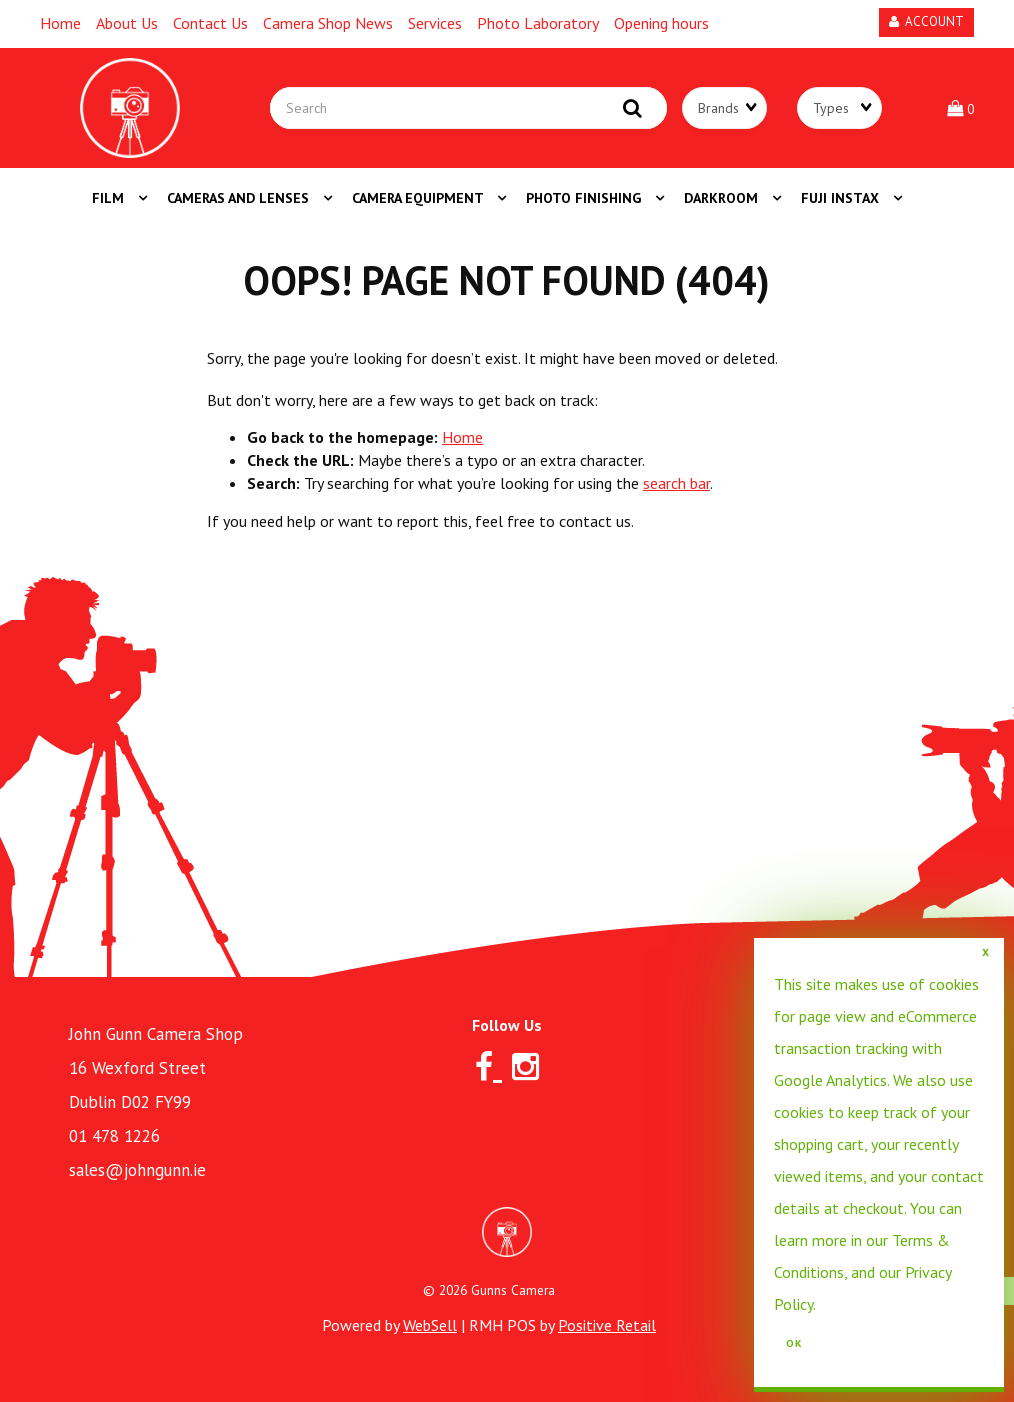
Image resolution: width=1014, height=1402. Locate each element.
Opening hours (661, 23)
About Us (127, 23)
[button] (960, 108)
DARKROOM (723, 198)
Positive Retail (607, 1325)
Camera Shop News (328, 23)
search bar (676, 483)
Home (60, 23)
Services (435, 23)
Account (926, 21)
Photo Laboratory (538, 23)
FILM (110, 198)
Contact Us (210, 23)
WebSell (430, 1325)
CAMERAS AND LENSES (240, 198)
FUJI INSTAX (842, 198)
